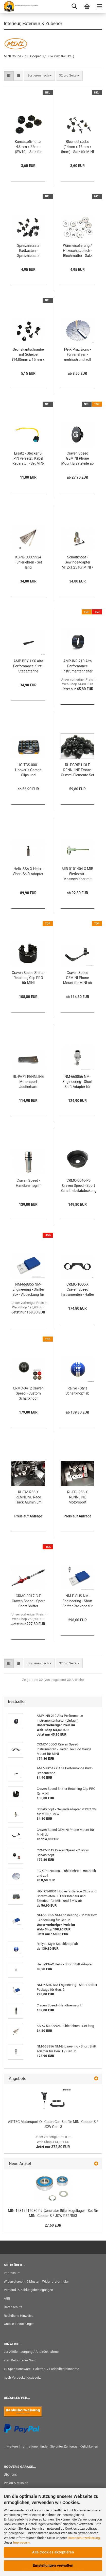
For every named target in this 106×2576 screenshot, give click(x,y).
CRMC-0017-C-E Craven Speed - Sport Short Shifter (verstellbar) (28, 1601)
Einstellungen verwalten (53, 2565)
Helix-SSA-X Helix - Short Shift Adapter (28, 871)
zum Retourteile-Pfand (20, 2360)
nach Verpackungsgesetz (22, 2377)
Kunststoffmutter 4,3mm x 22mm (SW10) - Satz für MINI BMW (28, 147)
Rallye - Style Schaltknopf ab (77, 1390)
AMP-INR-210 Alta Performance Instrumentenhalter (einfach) (77, 666)
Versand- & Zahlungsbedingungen (28, 2290)
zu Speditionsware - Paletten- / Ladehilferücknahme (41, 2369)
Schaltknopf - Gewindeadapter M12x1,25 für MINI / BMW (77, 562)
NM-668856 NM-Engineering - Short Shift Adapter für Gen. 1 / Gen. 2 (78, 1082)
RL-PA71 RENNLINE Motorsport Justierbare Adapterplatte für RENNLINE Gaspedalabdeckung (28, 1082)
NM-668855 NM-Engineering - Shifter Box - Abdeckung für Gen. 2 (28, 1289)
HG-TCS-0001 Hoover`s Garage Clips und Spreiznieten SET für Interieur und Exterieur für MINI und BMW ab (28, 770)
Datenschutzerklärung (84, 2538)
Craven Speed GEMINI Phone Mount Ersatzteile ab (77, 458)
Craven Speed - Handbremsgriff (28, 1183)
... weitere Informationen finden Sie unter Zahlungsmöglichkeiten (51, 2446)
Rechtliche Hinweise (18, 2316)
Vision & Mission (16, 2483)
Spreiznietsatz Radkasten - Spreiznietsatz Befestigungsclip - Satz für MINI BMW (28, 250)
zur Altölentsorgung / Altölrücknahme (31, 2352)
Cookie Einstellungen (19, 2324)
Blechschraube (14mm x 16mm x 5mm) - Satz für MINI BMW (77, 147)
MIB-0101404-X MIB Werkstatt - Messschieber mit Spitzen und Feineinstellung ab (77, 874)
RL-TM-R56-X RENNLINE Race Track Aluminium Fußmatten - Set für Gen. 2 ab (28, 1497)
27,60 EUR (53, 2225)
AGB (7, 2298)
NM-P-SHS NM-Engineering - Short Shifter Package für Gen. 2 (77, 1601)
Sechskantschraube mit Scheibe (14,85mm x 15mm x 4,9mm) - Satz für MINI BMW (28, 354)
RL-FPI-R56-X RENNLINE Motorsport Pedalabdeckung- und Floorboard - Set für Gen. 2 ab (78, 1497)
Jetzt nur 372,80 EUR (52, 2142)
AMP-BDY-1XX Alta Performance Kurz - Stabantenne (28, 666)
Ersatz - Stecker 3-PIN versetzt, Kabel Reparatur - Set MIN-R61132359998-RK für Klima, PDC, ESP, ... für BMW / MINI (28, 458)
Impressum (21, 2542)
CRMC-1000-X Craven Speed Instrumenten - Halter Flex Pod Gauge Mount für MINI (77, 1289)
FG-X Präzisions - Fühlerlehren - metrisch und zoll (77, 354)
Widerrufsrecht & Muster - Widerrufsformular (36, 2281)
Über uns (10, 2474)
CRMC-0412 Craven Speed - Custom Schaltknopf (28, 1393)
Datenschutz (13, 2307)
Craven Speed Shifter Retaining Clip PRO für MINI (28, 978)
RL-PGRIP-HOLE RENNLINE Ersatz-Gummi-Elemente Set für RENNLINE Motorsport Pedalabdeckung (77, 770)
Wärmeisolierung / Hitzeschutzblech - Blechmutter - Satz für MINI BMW (77, 250)
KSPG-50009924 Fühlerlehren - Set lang (28, 562)
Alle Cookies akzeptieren (53, 2552)
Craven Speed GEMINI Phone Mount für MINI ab (77, 978)
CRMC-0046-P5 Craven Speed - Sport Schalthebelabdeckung (78, 1185)
